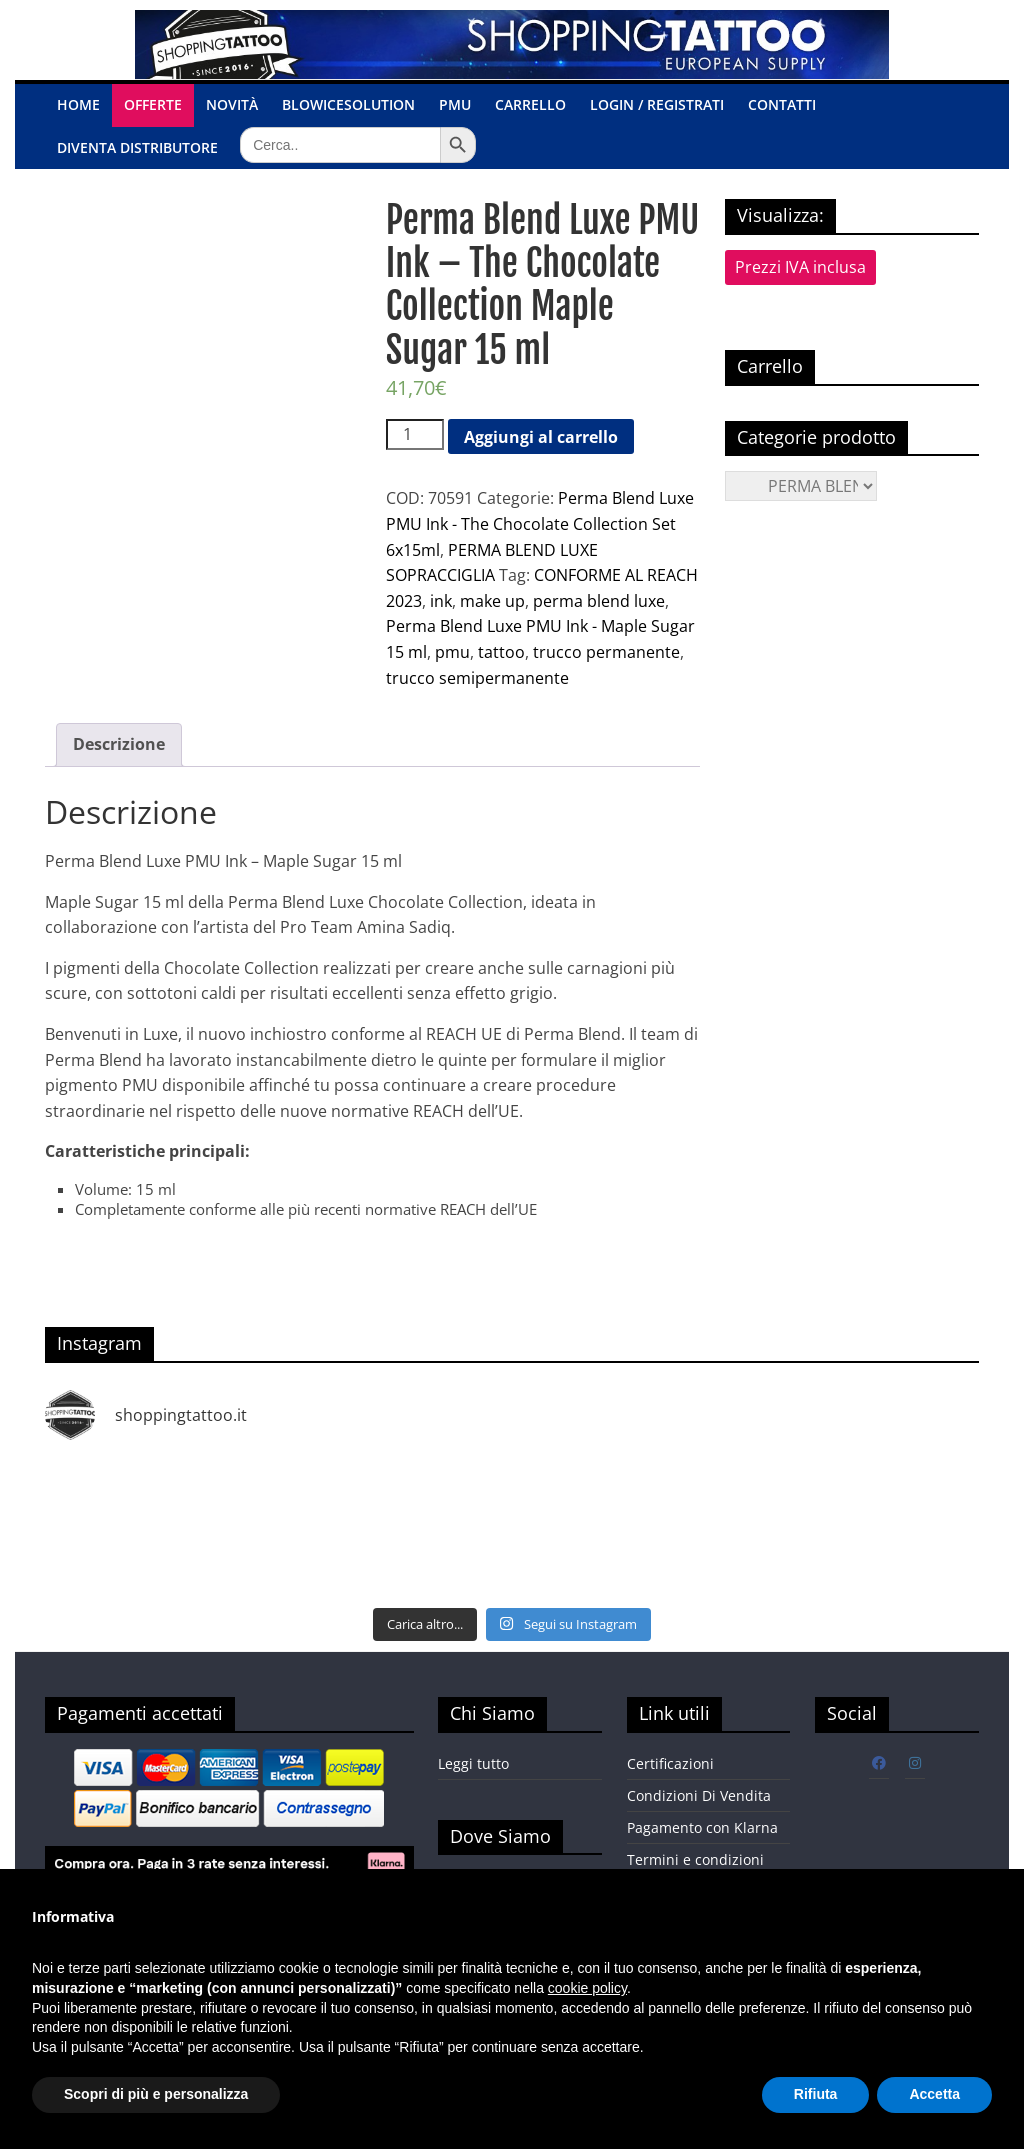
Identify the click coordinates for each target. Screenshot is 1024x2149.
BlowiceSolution (348, 104)
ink (441, 601)
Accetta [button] (934, 2094)
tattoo (501, 652)
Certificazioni (670, 1763)
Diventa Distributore (137, 147)
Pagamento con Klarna (702, 1827)
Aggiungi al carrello (541, 437)
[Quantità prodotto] (415, 435)
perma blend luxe (599, 601)
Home (78, 104)
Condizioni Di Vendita (699, 1795)
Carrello (530, 104)
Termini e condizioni (695, 1859)
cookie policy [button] (587, 1988)
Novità (232, 104)
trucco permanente (606, 652)
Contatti (782, 104)
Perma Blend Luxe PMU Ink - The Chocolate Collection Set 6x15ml (540, 523)
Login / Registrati (657, 104)
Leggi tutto (473, 1763)
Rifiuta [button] (816, 2094)
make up (492, 601)
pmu (452, 652)
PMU (455, 104)
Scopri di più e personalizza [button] (156, 2094)
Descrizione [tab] (119, 744)
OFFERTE (153, 104)
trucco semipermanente (477, 678)
